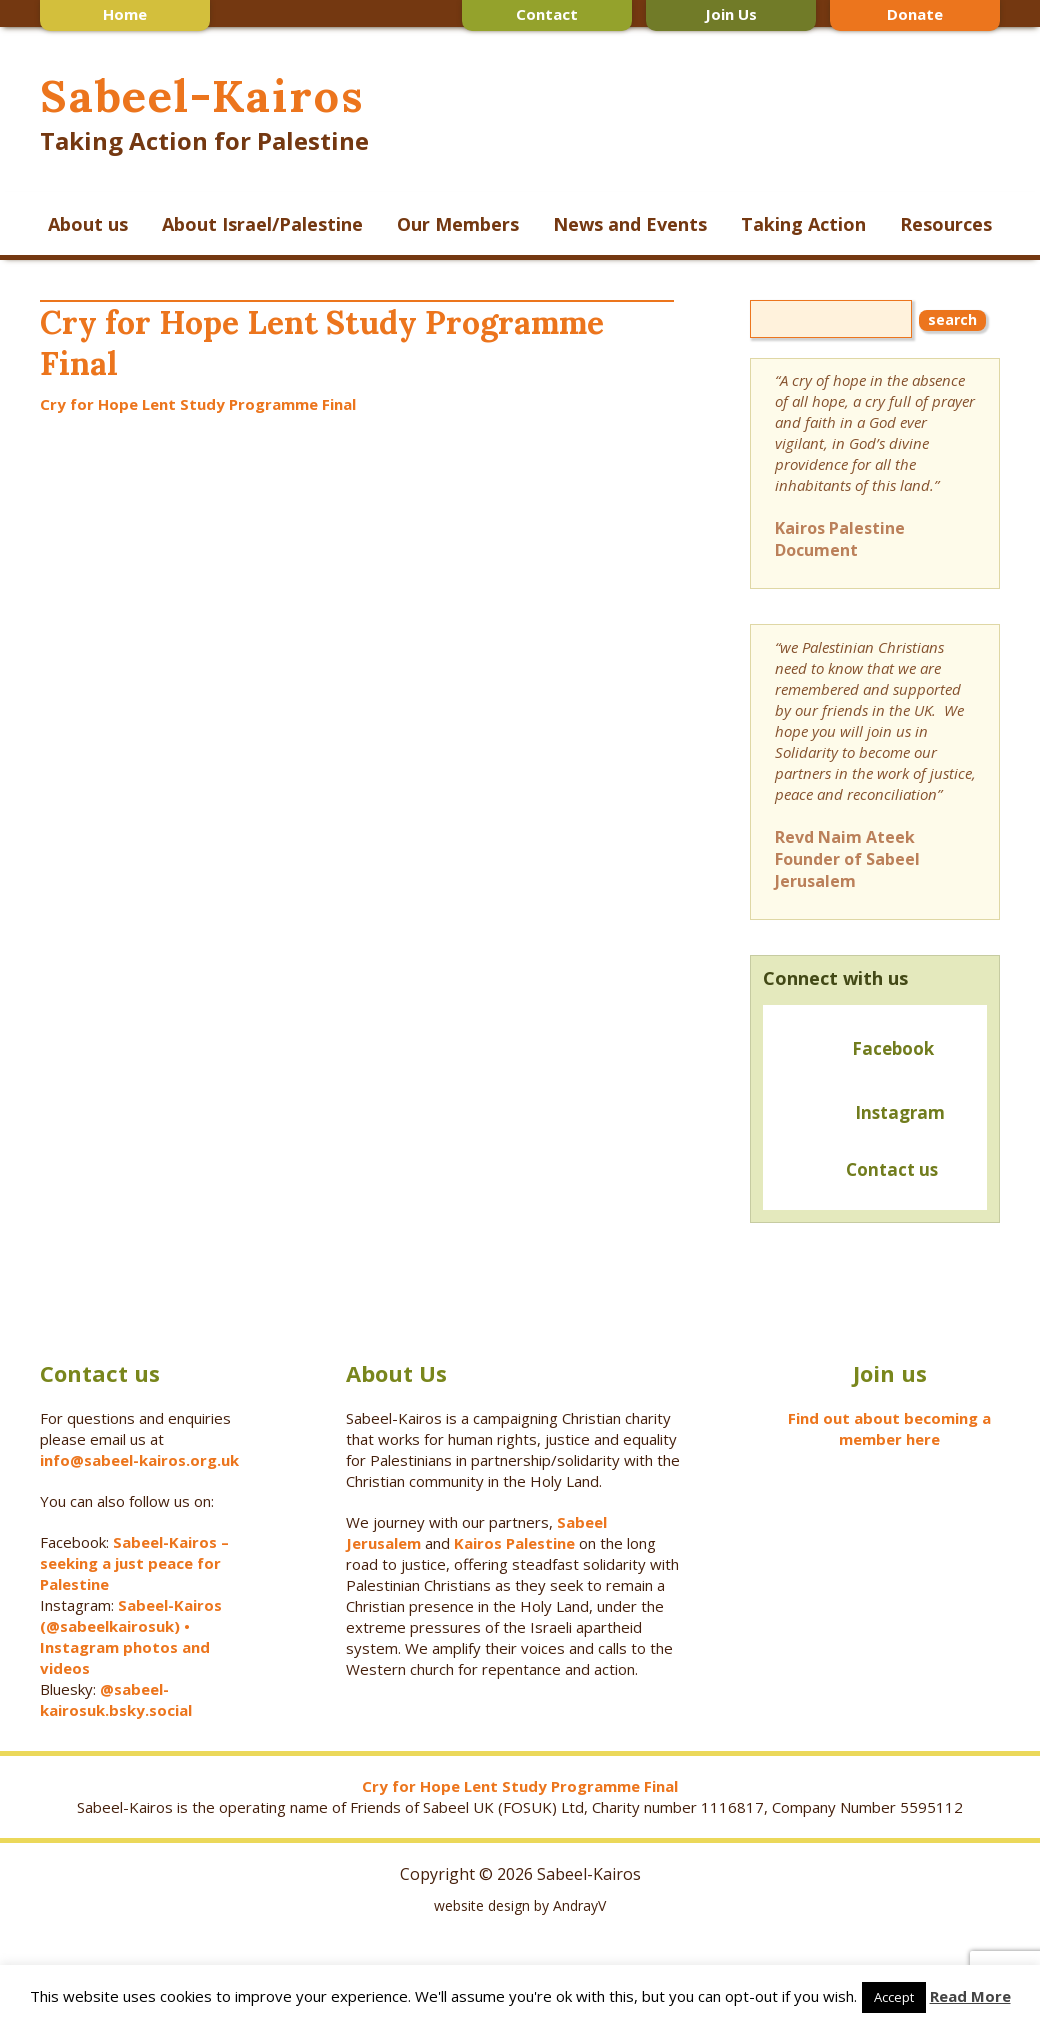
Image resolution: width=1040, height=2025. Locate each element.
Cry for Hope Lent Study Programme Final (198, 404)
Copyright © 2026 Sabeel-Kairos (520, 1874)
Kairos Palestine (514, 1543)
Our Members (458, 224)
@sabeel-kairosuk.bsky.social (118, 1699)
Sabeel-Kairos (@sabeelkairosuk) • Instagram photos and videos (131, 1636)
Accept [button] (894, 1997)
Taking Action (803, 224)
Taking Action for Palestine (204, 140)
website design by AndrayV (520, 1905)
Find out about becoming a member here (889, 1428)
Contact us (856, 1171)
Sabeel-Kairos (201, 95)
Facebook (893, 1048)
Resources (946, 224)
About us (88, 224)
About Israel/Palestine (262, 224)
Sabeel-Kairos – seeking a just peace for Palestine (134, 1563)
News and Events (630, 224)
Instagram (900, 1112)
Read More (970, 1996)
